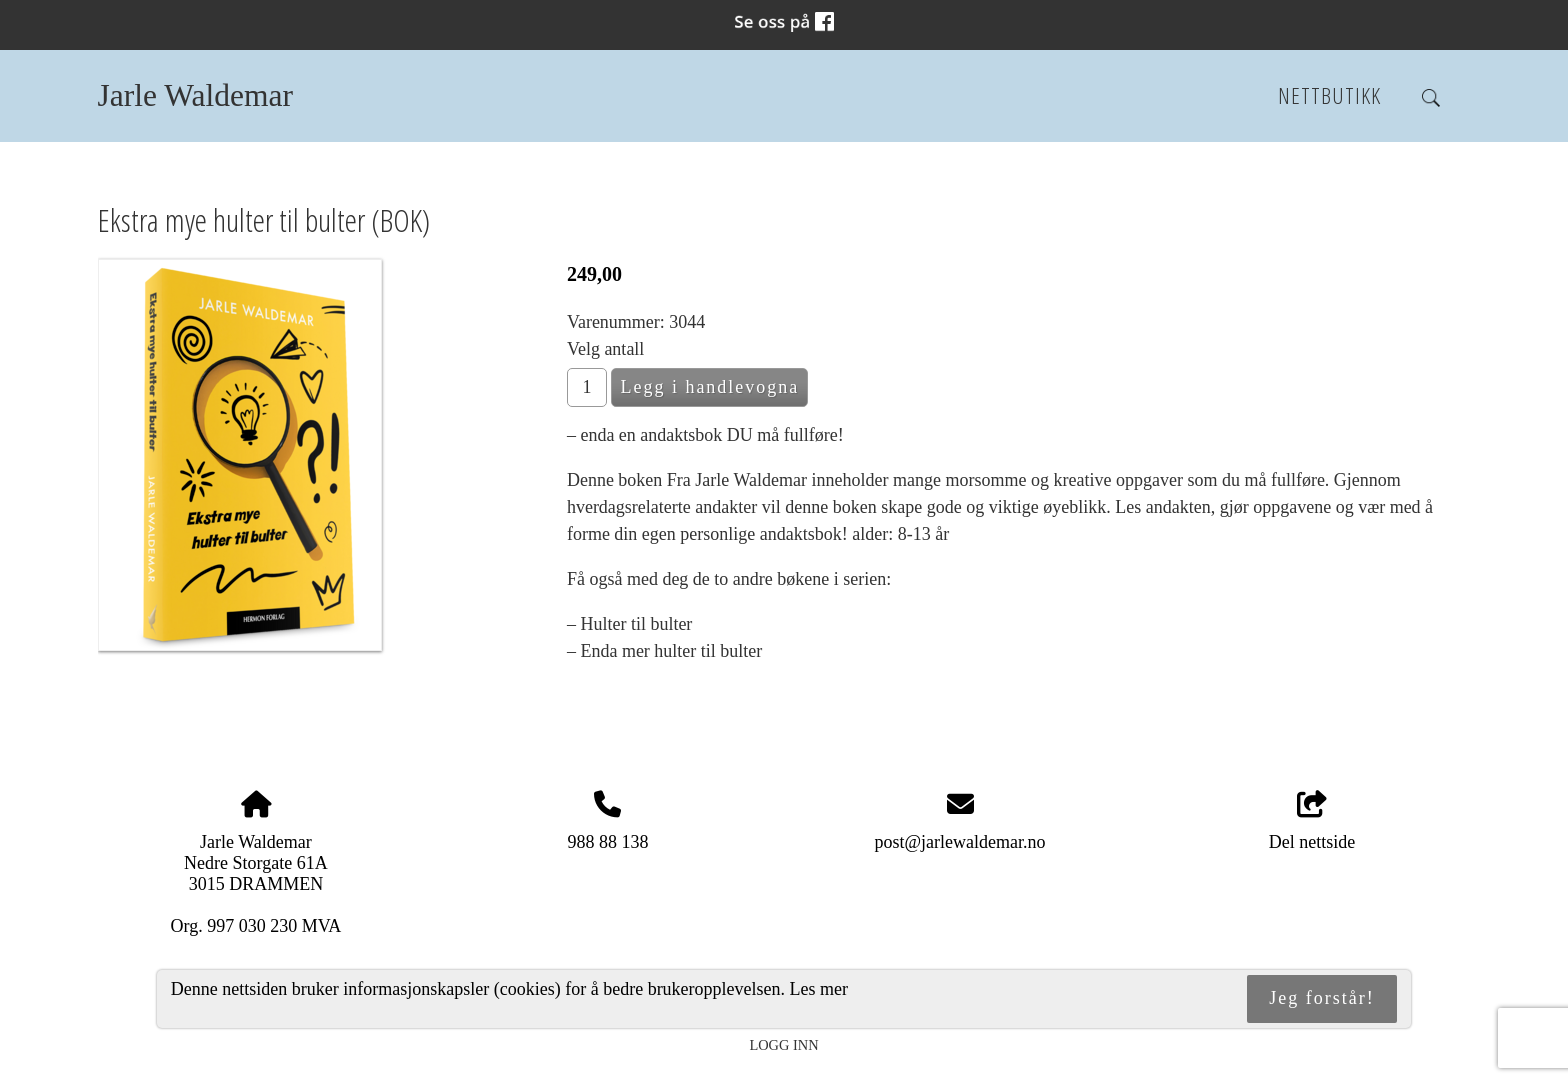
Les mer (819, 989)
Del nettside (1312, 821)
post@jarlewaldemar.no (960, 842)
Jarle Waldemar (195, 95)
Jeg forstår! (1321, 998)
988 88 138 (607, 842)
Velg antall (605, 349)
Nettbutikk (1329, 95)
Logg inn (783, 1045)
